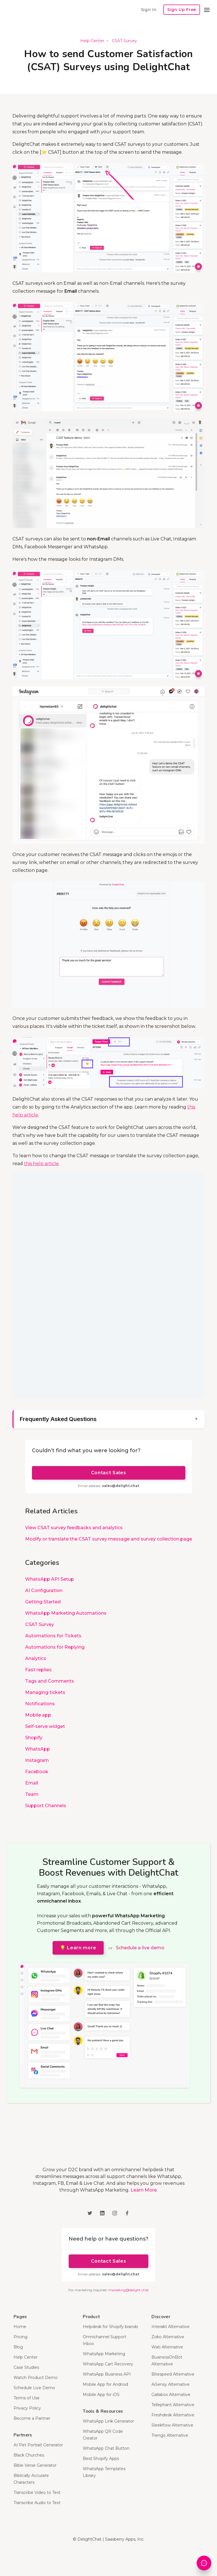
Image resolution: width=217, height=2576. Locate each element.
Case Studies (26, 2367)
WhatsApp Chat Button (106, 2448)
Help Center (92, 40)
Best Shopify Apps (101, 2458)
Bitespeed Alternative (172, 2374)
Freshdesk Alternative (172, 2414)
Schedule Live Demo (34, 2387)
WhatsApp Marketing (104, 2353)
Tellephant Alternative (172, 2404)
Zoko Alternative (167, 2336)
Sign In (148, 9)
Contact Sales (108, 1472)
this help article (41, 1163)
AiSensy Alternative (170, 2384)
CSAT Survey (124, 40)
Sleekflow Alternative (172, 2425)
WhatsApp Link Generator (108, 2421)
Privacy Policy (27, 2408)
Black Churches (29, 2455)
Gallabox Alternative (170, 2394)
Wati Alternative (167, 2347)
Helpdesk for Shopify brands (110, 2326)
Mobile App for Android (105, 2384)
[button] (206, 9)
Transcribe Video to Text (37, 2492)
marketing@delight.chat (128, 2290)
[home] (28, 9)
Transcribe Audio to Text (37, 2502)
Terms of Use (27, 2397)
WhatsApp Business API (107, 2374)
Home (20, 2326)
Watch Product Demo (36, 2377)
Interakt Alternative (170, 2326)
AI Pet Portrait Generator (38, 2444)
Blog (18, 2347)
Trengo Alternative (169, 2435)
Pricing (20, 2336)
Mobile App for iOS (101, 2394)
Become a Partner (32, 2418)
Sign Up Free (181, 9)
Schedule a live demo (140, 1947)
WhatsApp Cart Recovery (108, 2364)
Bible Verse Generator (35, 2465)
